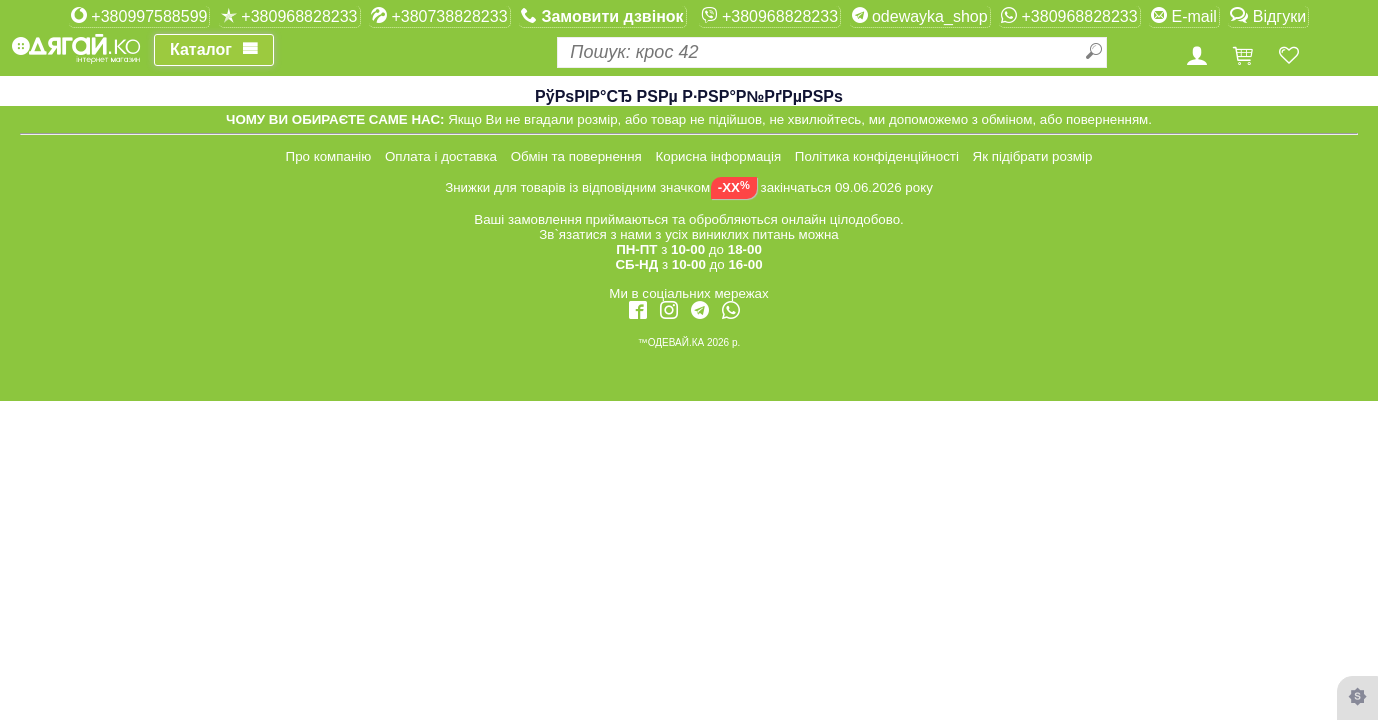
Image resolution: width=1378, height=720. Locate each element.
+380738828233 (439, 16)
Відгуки (1268, 16)
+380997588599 (139, 16)
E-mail (1184, 16)
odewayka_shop (920, 16)
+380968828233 (289, 16)
